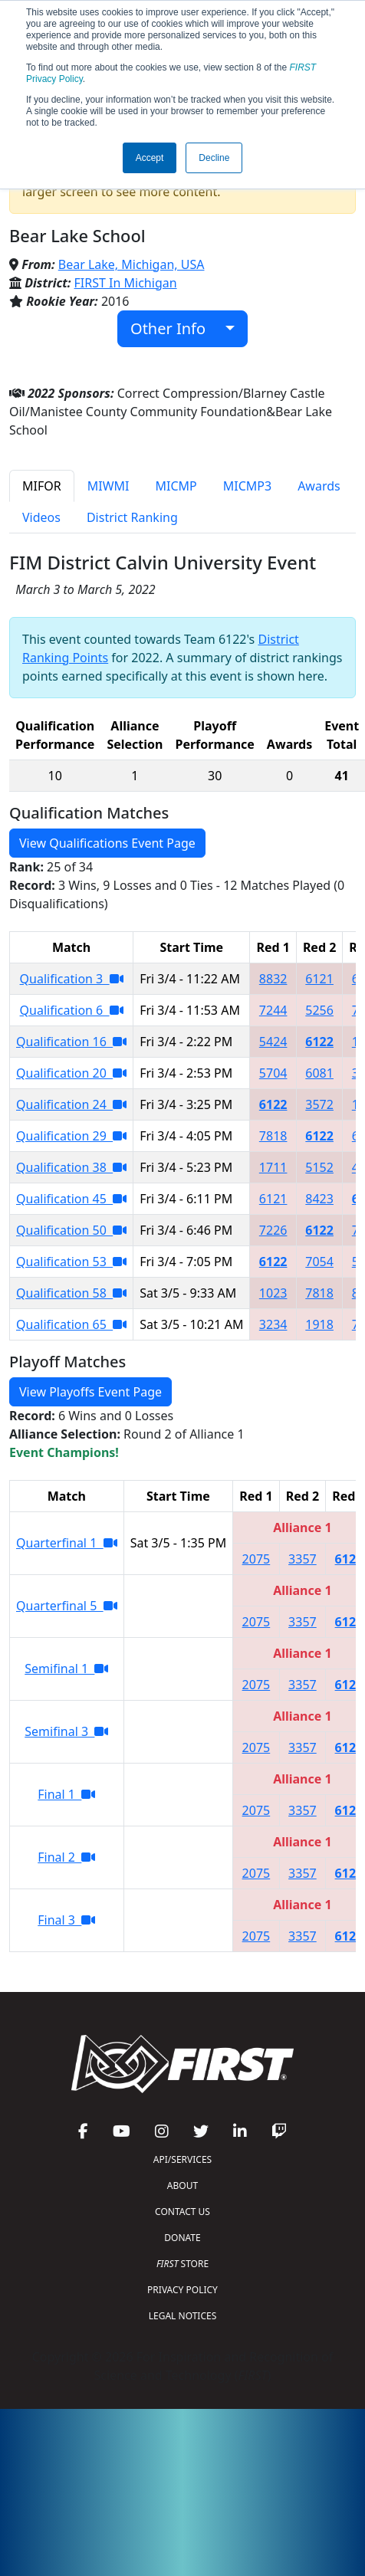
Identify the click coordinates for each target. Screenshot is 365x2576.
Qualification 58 (71, 1293)
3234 (273, 1324)
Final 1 (66, 1794)
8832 (273, 978)
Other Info (176, 328)
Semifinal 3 (66, 1731)
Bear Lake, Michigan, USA (131, 264)
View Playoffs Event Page (90, 1391)
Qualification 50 (71, 1230)
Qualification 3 (71, 978)
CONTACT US (182, 2211)
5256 (319, 1010)
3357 (302, 1559)
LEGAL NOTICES (183, 2315)
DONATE (182, 2237)
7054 (319, 1261)
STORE (182, 2263)
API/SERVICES (182, 2159)
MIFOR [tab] (41, 485)
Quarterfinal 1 (66, 1542)
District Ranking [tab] (132, 517)
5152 (319, 1167)
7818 (273, 1135)
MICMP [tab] (175, 485)
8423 (319, 1198)
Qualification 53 (71, 1261)
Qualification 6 (71, 1010)
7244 (273, 1010)
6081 (319, 1073)
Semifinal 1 (66, 1668)
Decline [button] (214, 158)
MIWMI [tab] (108, 485)
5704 (273, 1073)
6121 (319, 978)
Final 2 (66, 1857)
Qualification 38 (71, 1167)
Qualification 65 (71, 1324)
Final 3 (66, 1919)
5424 (273, 1041)
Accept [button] (150, 158)
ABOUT (182, 2185)
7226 (273, 1230)
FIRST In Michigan (125, 282)
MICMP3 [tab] (247, 485)
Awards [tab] (319, 485)
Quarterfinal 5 (66, 1605)
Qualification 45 (71, 1198)
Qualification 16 (71, 1041)
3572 (319, 1104)
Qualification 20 (71, 1073)
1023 (273, 1293)
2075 (256, 1559)
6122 (319, 1041)
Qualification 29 (71, 1135)
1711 (273, 1167)
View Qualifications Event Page (107, 843)
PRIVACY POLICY (182, 2289)
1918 (319, 1324)
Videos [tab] (41, 517)
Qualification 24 (71, 1104)
